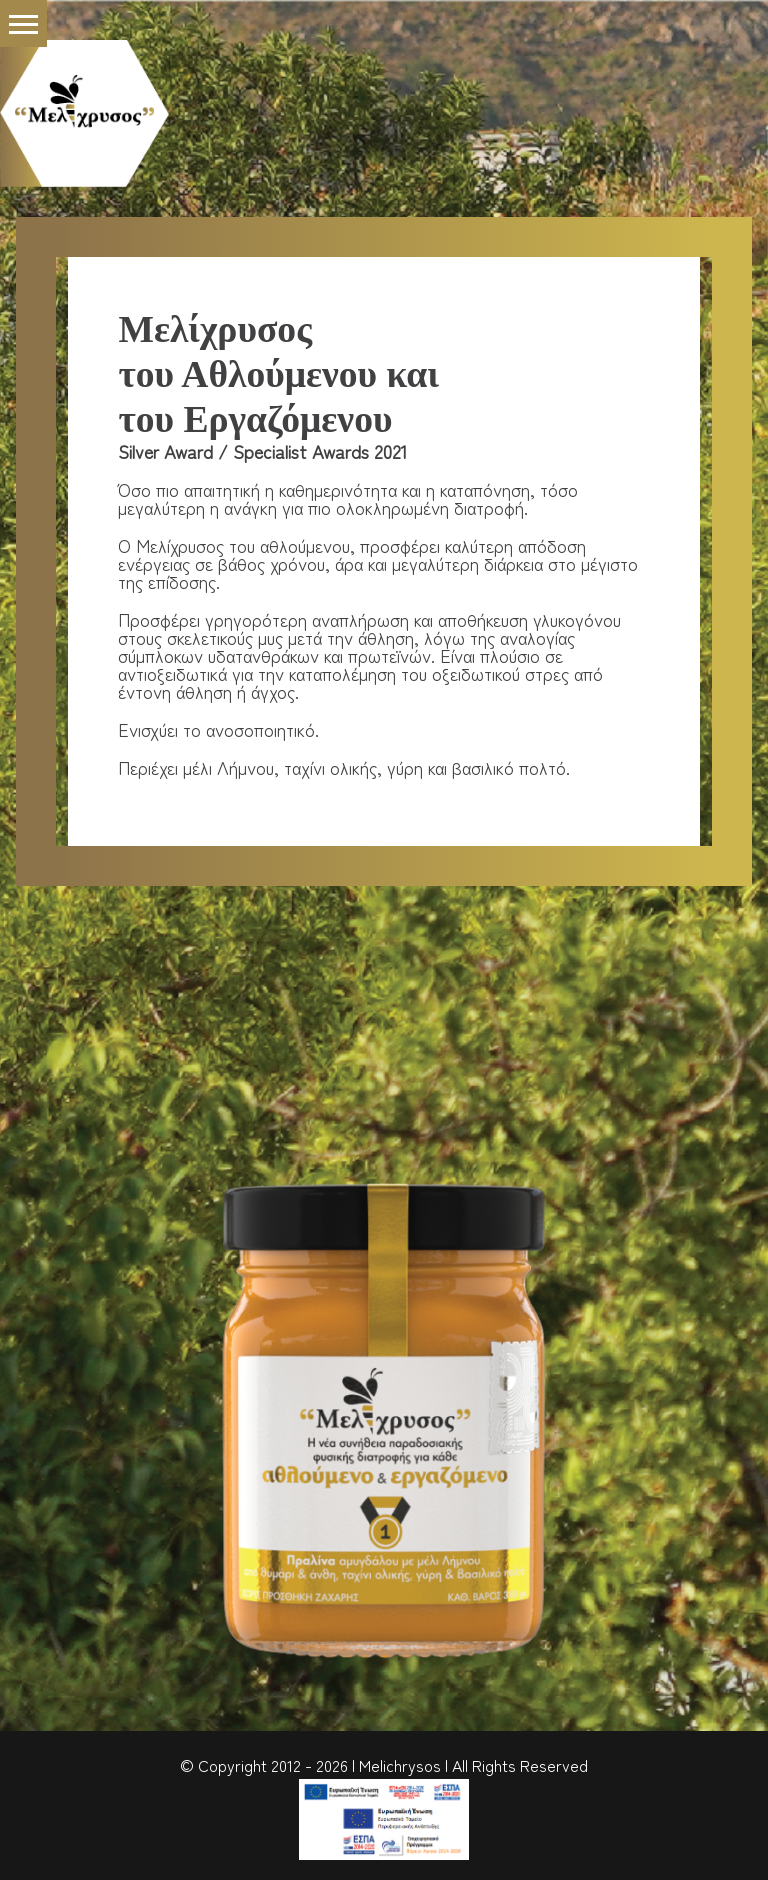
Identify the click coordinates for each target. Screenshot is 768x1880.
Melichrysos (400, 1765)
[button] (23, 23)
